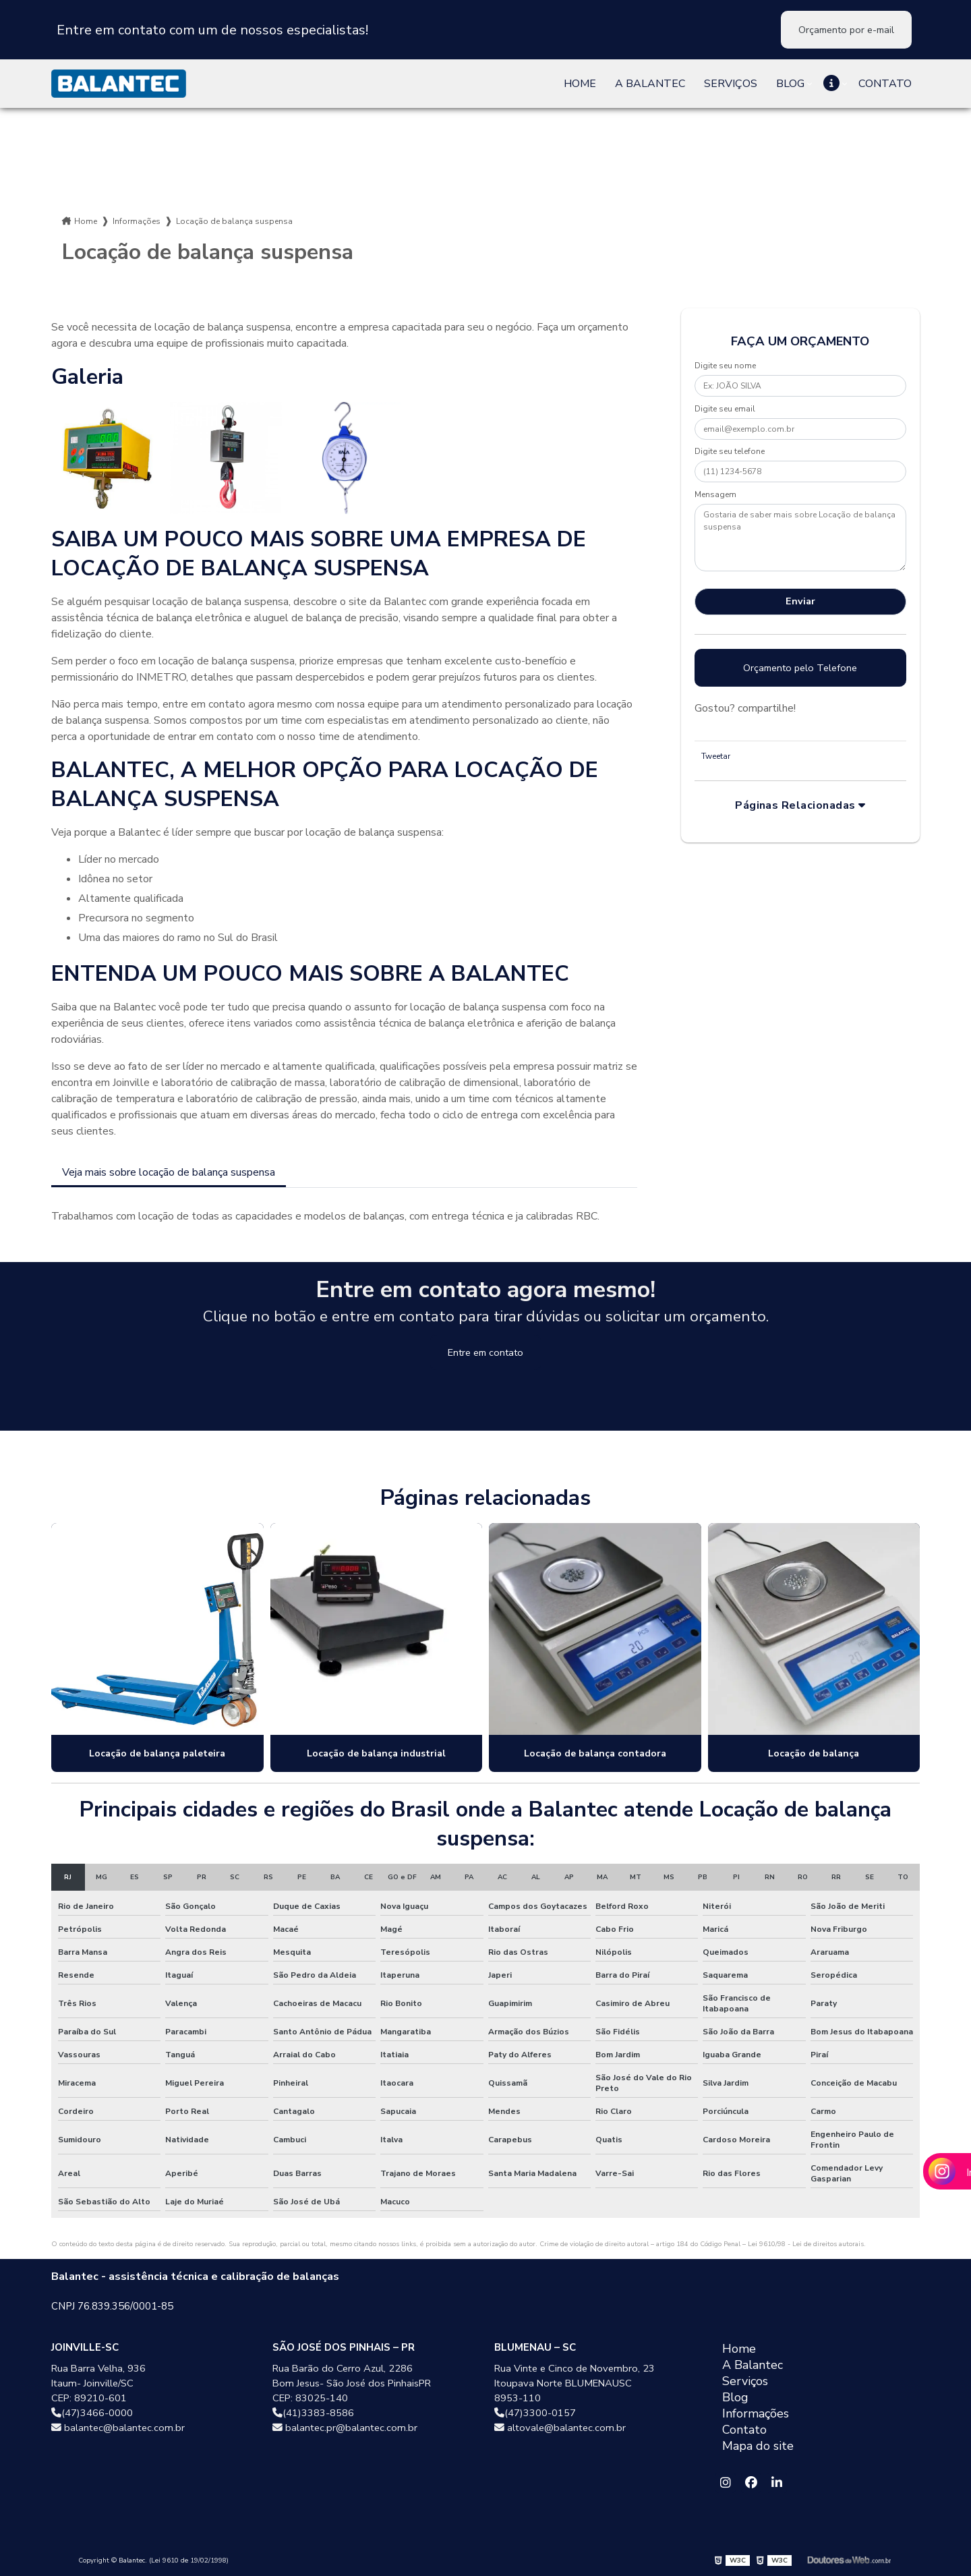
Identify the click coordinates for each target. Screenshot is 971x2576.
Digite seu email (725, 408)
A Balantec (650, 83)
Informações (136, 221)
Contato (885, 83)
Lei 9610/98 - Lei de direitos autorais (806, 2244)
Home (580, 83)
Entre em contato (485, 1352)
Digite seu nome (725, 365)
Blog (790, 83)
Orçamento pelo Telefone (800, 668)
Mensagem (715, 494)
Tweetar (715, 756)
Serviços (730, 83)
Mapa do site (758, 2446)
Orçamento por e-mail (846, 29)
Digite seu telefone (730, 451)
